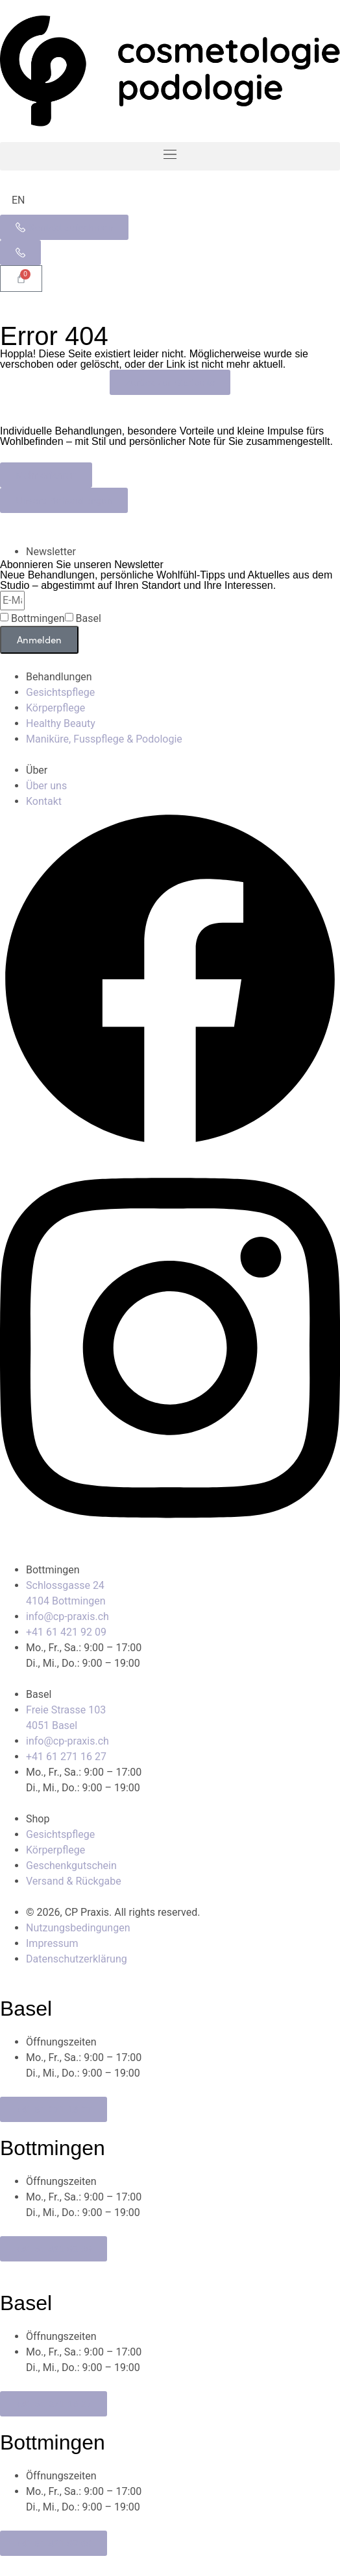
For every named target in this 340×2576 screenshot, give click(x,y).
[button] (170, 156)
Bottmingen (38, 619)
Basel (88, 619)
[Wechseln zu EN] (18, 200)
